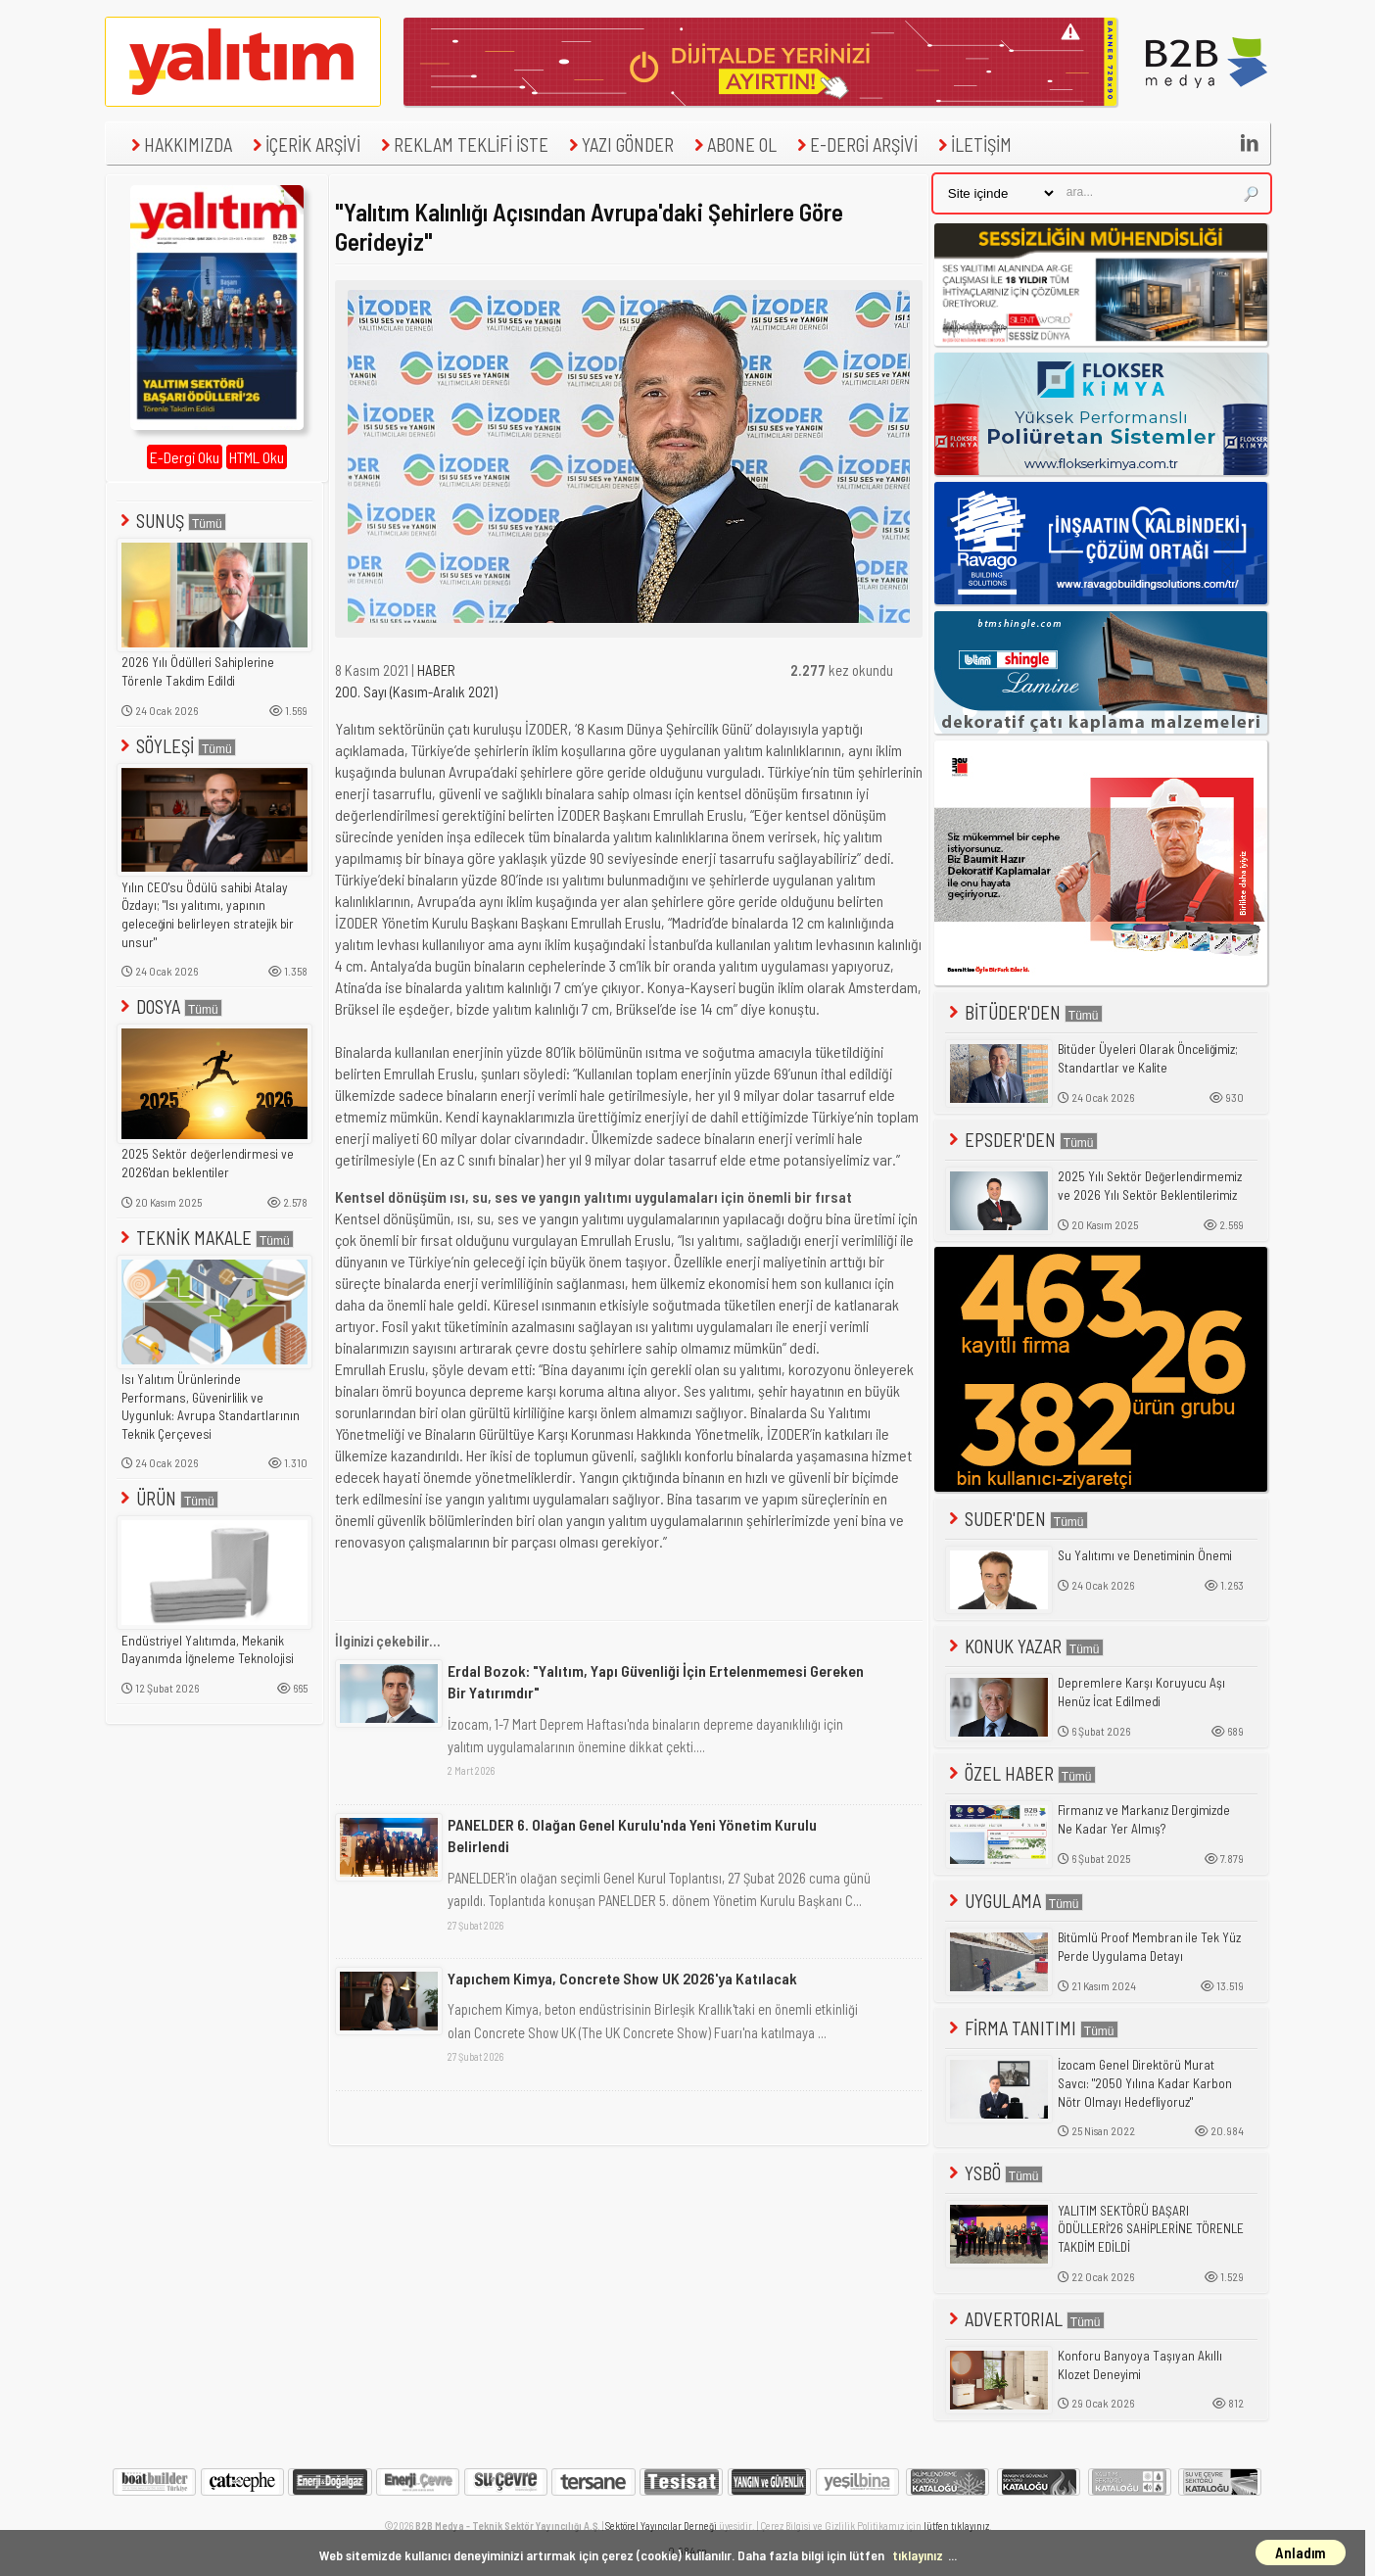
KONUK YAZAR (1024, 1646)
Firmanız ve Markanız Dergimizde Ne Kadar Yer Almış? (1144, 1819)
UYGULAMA (1014, 1900)
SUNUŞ (171, 520)
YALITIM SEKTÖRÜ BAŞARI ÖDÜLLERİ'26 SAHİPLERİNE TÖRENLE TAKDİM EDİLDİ (1151, 2229)
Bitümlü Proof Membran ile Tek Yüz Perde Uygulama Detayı (1149, 1947)
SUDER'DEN (1016, 1518)
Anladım (1300, 2552)
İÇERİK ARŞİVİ (304, 144)
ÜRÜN (167, 1498)
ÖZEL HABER (1020, 1773)
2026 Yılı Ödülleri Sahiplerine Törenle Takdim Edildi (197, 671)
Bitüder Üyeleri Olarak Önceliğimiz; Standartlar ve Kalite (1148, 1058)
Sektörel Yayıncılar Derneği (661, 2525)
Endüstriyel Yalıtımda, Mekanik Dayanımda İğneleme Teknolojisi (207, 1650)
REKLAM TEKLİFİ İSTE (462, 144)
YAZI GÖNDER (619, 144)
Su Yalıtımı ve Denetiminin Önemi (1145, 1555)
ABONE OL (733, 144)
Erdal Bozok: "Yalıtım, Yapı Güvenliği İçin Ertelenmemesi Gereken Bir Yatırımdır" (656, 1681)
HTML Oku (256, 457)
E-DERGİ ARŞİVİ (855, 144)
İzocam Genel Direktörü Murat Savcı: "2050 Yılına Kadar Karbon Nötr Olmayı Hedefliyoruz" (1145, 2083)
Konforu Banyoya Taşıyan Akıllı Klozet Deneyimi (1140, 2365)
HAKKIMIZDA (179, 144)
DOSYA (169, 1006)
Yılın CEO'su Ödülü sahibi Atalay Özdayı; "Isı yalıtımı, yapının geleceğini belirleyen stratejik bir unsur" (207, 915)
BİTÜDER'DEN (1024, 1012)
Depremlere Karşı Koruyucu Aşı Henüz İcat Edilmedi (1141, 1692)
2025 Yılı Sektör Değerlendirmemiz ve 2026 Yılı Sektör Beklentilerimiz (1150, 1186)
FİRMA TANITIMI (1031, 2028)
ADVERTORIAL (1025, 2319)
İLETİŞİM (972, 144)
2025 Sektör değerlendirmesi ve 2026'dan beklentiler (207, 1163)
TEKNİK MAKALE (205, 1237)
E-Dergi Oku (184, 457)
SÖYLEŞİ (176, 746)
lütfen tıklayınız (956, 2525)
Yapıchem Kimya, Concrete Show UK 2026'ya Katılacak (622, 1978)
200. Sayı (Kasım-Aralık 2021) (416, 691)
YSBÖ (994, 2173)
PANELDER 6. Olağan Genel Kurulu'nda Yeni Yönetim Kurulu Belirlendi (632, 1835)
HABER (436, 670)
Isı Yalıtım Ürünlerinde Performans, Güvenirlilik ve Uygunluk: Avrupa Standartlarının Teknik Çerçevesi (210, 1406)
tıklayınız (917, 2555)
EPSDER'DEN (1021, 1139)
